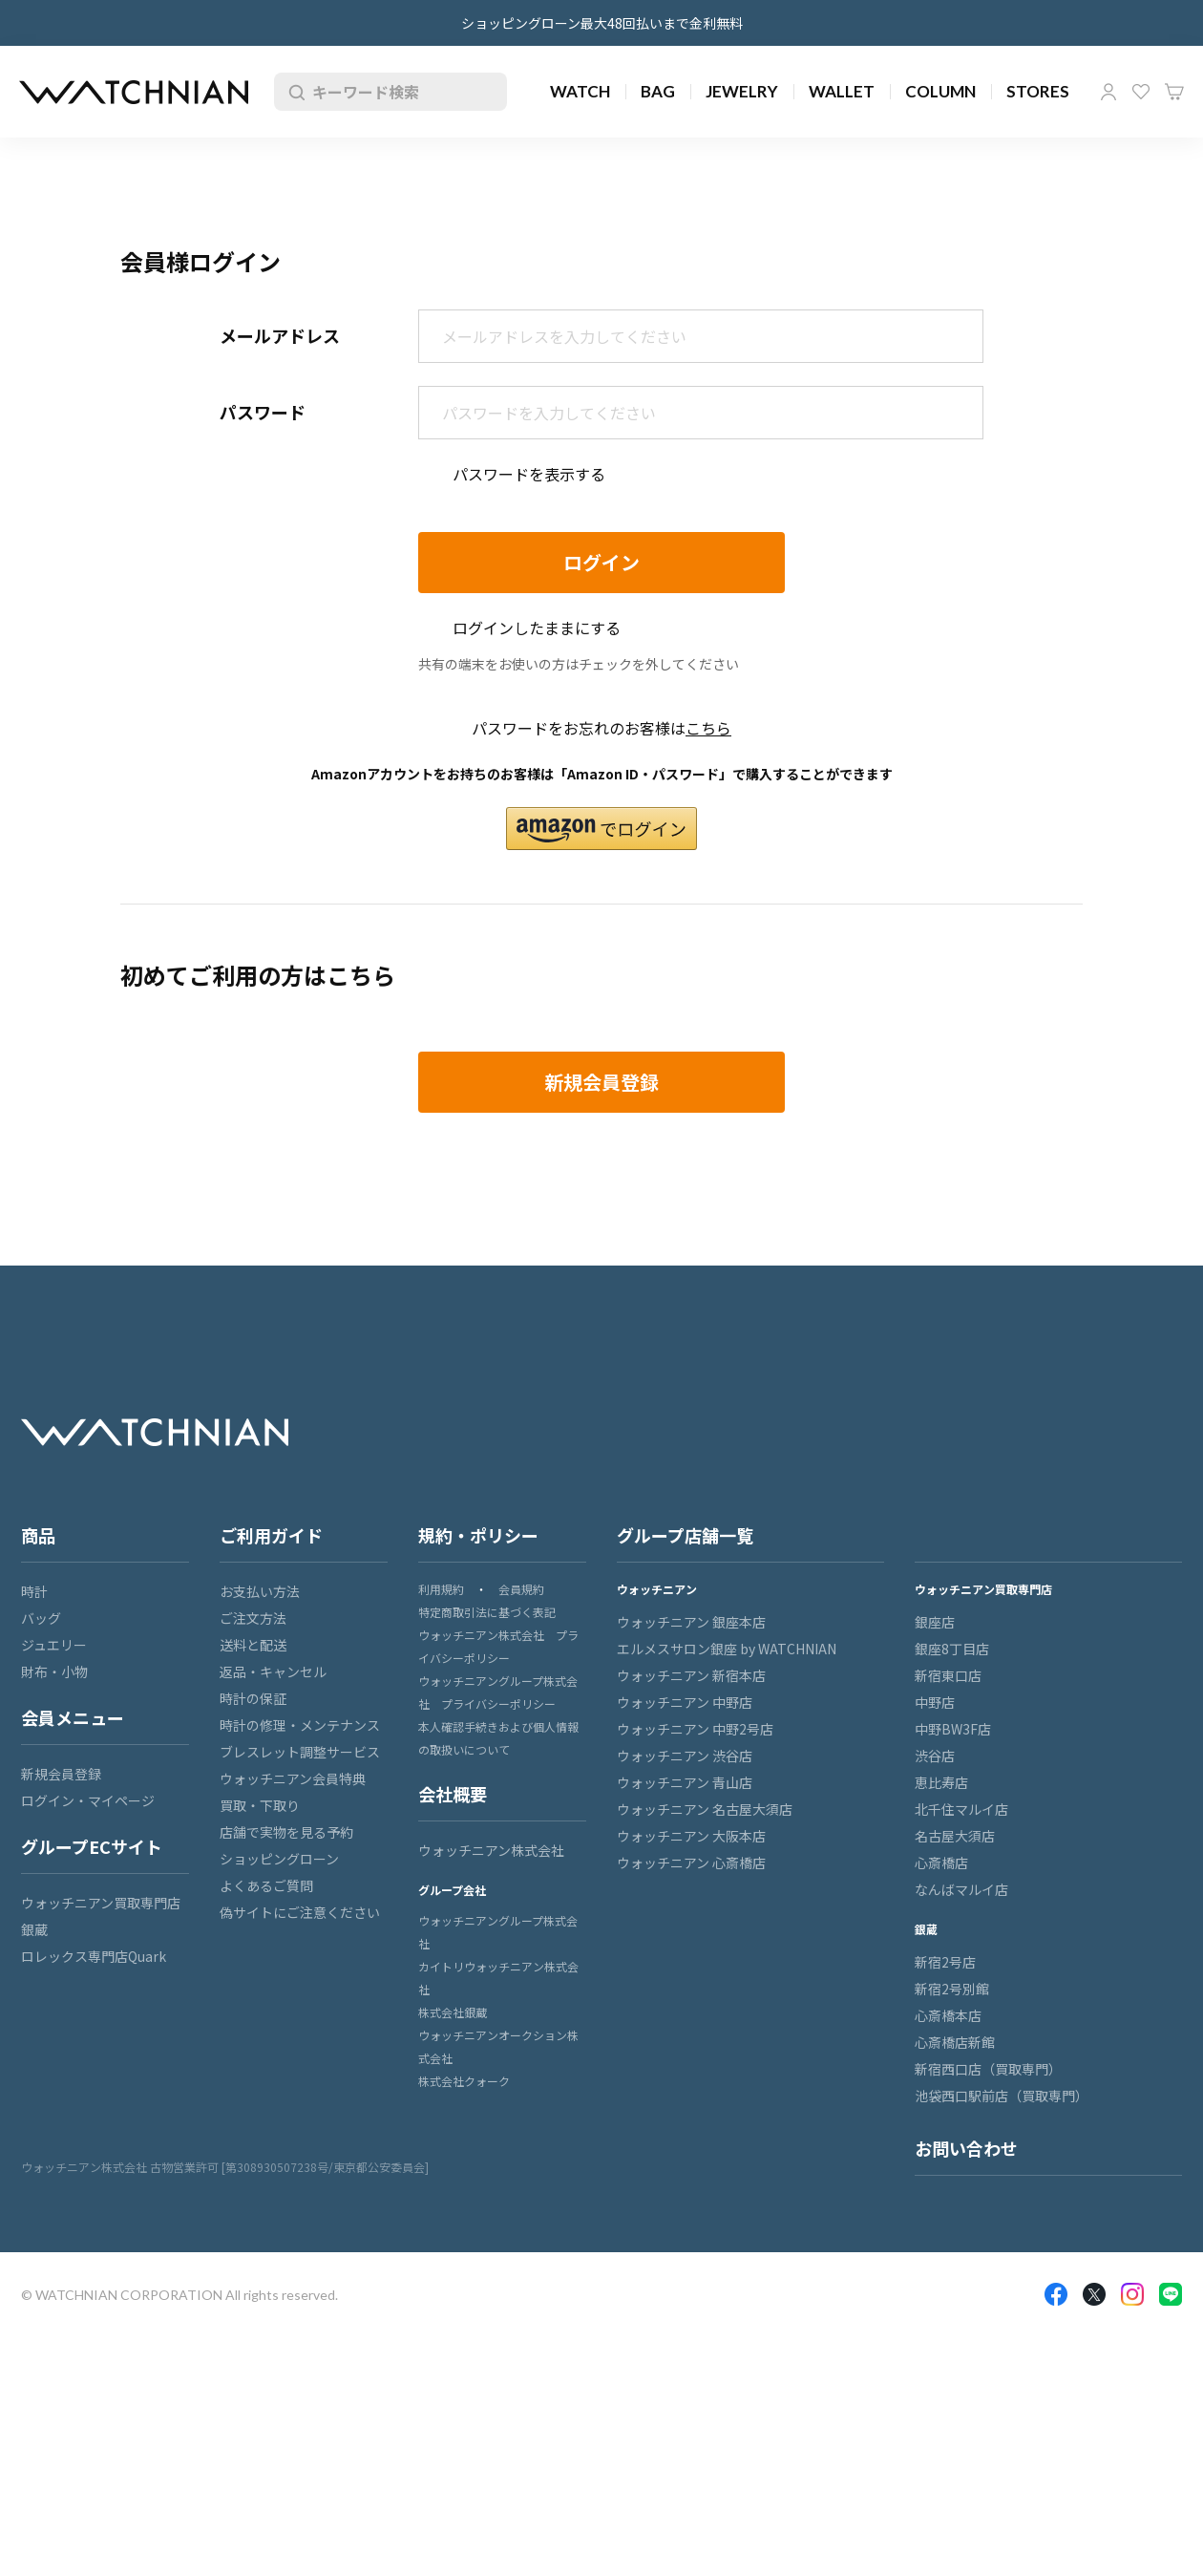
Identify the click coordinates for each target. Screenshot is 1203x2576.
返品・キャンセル (273, 1671)
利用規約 (441, 1589)
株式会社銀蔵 (452, 2012)
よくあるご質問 (266, 1885)
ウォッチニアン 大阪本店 (691, 1835)
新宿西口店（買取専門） (988, 2068)
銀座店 (935, 1621)
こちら (708, 727)
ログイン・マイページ (88, 1800)
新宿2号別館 (952, 1988)
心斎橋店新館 (955, 2042)
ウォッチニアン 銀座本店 (691, 1621)
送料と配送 (253, 1644)
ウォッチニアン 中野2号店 (695, 1728)
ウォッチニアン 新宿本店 (691, 1675)
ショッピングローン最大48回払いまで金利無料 (602, 22)
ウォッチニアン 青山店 (684, 1782)
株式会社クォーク (464, 2081)
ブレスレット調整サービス (300, 1751)
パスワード (263, 411)
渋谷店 (935, 1755)
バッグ (41, 1618)
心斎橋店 (941, 1862)
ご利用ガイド (271, 1534)
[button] (601, 828)
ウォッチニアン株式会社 (491, 1850)
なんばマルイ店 (961, 1889)
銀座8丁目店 (952, 1648)
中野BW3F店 (953, 1728)
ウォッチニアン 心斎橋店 (691, 1862)
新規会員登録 (61, 1773)
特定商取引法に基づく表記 (487, 1612)
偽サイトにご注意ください (300, 1912)
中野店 (935, 1702)
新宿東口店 (948, 1675)
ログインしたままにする (537, 627)
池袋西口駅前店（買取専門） (1001, 2095)
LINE (1170, 2294)
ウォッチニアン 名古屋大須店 (704, 1809)
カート (1174, 91)
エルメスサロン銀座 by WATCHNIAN (726, 1648)
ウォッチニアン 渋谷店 (684, 1755)
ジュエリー (54, 1644)
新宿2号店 (945, 1961)
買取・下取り (260, 1805)
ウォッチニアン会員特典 (293, 1778)
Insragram (1132, 2294)
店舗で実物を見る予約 (286, 1832)
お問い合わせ (966, 2148)
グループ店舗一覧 (685, 1534)
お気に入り (1141, 91)
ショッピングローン (279, 1858)
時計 (34, 1591)
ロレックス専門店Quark (93, 1956)
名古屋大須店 (955, 1835)
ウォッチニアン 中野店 (684, 1702)
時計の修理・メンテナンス (300, 1725)
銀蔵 (34, 1929)
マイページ (1108, 91)
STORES (1037, 91)
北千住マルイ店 (961, 1809)
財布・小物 (54, 1671)
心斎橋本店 (948, 2015)
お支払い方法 (260, 1591)
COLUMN (940, 91)
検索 (293, 92)
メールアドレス (280, 335)
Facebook (1056, 2294)
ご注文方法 (253, 1618)
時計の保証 (253, 1698)
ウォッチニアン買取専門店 (100, 1902)
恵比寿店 (941, 1782)
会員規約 (521, 1589)
